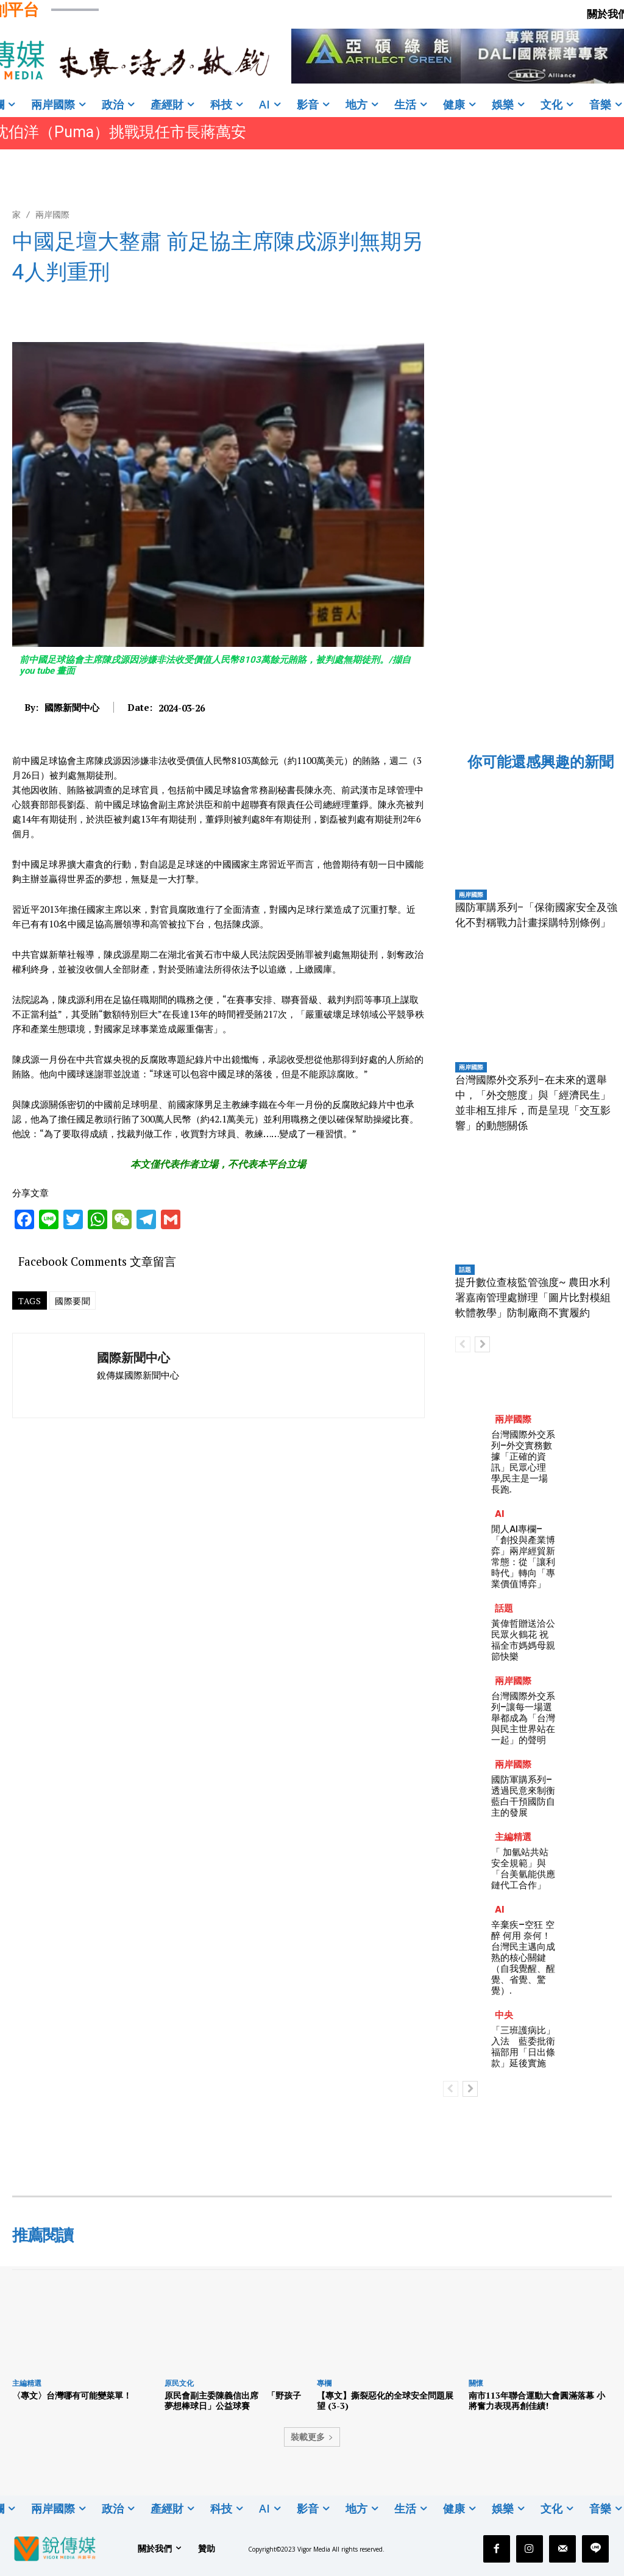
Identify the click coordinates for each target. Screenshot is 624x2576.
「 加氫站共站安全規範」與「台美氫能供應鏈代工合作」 (523, 1868)
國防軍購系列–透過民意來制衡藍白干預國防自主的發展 (523, 1796)
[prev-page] (462, 1344)
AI (500, 1513)
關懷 (476, 2383)
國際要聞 (72, 1301)
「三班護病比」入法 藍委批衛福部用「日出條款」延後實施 (523, 2046)
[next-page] (482, 1344)
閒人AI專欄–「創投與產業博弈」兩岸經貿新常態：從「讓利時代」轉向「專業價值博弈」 (523, 1556)
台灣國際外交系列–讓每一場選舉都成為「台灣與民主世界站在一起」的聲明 (523, 1717)
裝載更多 (312, 2436)
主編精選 (513, 1836)
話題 (465, 1269)
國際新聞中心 (71, 707)
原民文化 (179, 2383)
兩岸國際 (52, 214)
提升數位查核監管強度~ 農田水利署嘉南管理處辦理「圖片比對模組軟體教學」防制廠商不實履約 (533, 1297)
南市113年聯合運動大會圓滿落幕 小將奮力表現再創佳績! (537, 2400)
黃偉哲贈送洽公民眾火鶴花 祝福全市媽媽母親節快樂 (523, 1640)
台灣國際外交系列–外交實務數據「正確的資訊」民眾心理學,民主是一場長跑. (523, 1462)
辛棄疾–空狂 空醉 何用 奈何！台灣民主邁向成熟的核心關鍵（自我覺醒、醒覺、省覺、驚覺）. (523, 1957)
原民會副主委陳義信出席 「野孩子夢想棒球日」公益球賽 (233, 2400)
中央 (504, 2014)
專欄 (324, 2383)
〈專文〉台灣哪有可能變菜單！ (72, 2395)
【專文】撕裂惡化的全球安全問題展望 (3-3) (385, 2400)
